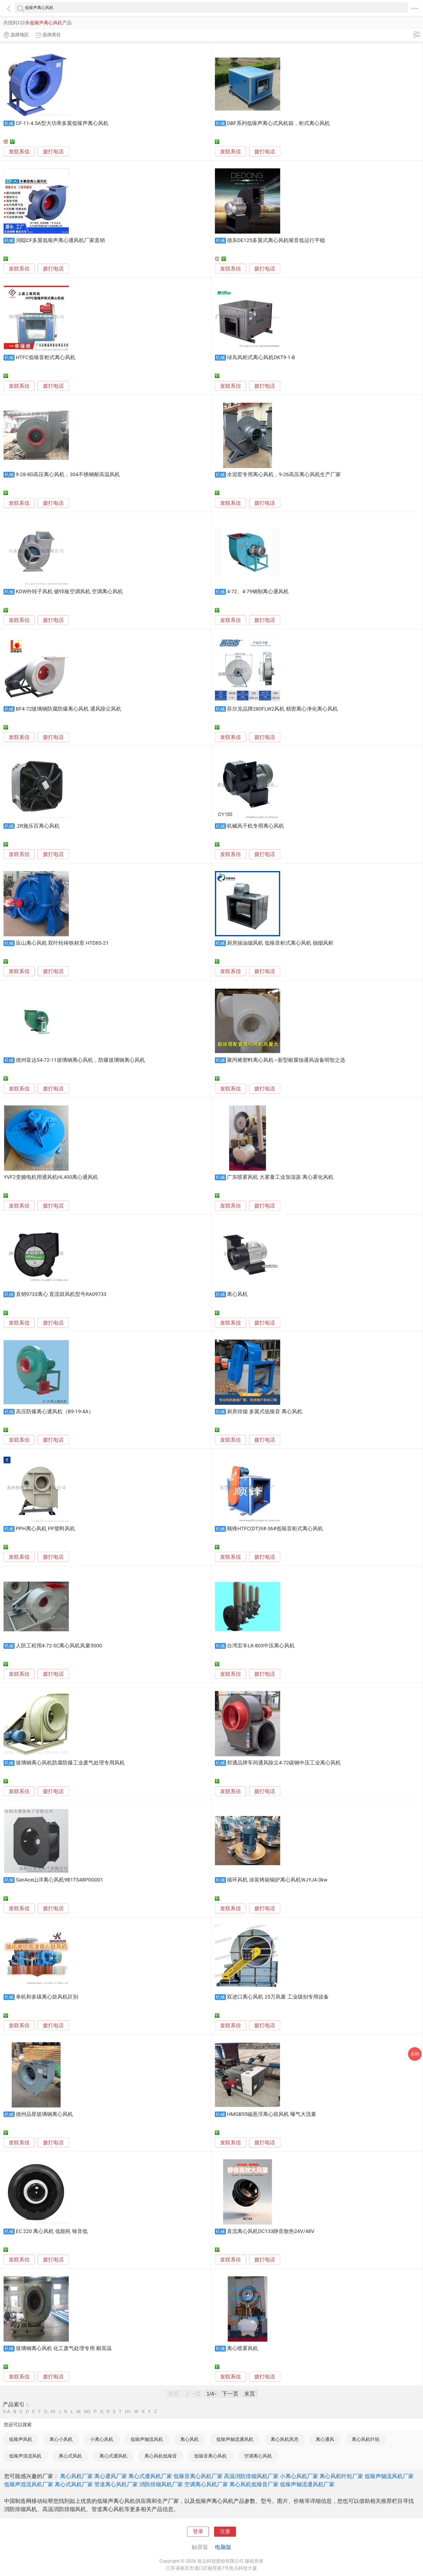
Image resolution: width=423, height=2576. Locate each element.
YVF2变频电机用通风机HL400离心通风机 (51, 1177)
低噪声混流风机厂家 (28, 2484)
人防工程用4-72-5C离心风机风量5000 (59, 1646)
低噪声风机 (20, 2439)
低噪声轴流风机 (147, 2439)
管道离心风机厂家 (116, 2484)
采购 (414, 2053)
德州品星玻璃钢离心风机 (44, 2114)
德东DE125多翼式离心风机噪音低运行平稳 (276, 240)
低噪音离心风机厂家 (198, 2476)
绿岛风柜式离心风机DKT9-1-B (261, 357)
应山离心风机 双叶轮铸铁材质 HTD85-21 (62, 943)
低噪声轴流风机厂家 (389, 2476)
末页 (249, 2393)
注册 (225, 2532)
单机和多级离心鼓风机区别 (47, 1997)
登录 (198, 2532)
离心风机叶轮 (366, 2439)
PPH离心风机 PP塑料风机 (45, 1529)
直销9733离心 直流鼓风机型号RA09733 (61, 1294)
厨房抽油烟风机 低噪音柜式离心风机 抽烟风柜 (280, 943)
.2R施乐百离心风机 (38, 826)
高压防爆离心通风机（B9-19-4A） (55, 1412)
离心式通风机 (113, 2456)
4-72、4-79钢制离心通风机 (257, 592)
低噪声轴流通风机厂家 (307, 2484)
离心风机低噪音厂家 (254, 2484)
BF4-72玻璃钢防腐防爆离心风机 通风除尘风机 (68, 709)
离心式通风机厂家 (150, 2476)
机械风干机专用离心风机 (255, 826)
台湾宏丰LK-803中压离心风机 (261, 1646)
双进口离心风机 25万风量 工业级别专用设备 (278, 1997)
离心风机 (237, 1294)
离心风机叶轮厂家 (341, 2476)
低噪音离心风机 (210, 2456)
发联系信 (19, 152)
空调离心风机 (258, 2456)
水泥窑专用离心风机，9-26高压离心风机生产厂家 (284, 475)
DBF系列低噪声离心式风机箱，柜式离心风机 (278, 123)
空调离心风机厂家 (206, 2484)
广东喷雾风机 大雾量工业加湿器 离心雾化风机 (280, 1177)
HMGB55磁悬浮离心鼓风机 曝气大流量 (271, 2114)
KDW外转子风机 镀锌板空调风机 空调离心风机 (69, 592)
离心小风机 (61, 2439)
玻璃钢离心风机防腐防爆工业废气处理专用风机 (70, 1763)
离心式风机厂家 (74, 2484)
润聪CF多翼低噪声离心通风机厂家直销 (60, 240)
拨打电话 (53, 151)
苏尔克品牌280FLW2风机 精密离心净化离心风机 (282, 709)
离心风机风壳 (284, 2439)
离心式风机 (70, 2456)
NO (87, 2411)
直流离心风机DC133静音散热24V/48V (270, 2231)
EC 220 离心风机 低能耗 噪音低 (52, 2231)
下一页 (230, 2393)
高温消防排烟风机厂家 (251, 2476)
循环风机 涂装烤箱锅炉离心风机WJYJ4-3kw (277, 1880)
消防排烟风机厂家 (161, 2484)
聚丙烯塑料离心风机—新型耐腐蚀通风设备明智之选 (286, 1060)
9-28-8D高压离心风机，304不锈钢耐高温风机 (68, 475)
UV (128, 2411)
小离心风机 (101, 2439)
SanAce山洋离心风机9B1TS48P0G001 (59, 1880)
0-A (6, 2411)
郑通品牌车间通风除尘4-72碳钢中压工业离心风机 (284, 1763)
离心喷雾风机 (242, 2348)
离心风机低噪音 (160, 2456)
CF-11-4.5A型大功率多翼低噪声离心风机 (62, 123)
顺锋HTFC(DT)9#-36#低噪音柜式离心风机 (275, 1529)
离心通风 (325, 2439)
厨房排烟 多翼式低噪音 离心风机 (264, 1412)
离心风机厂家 (76, 2476)
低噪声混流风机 (25, 2456)
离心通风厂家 (110, 2476)
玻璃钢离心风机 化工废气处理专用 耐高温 (64, 2348)
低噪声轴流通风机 (234, 2439)
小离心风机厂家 (299, 2476)
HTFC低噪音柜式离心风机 (45, 357)
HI (53, 2411)
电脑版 (223, 2547)
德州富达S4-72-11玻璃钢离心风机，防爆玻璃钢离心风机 (80, 1060)
